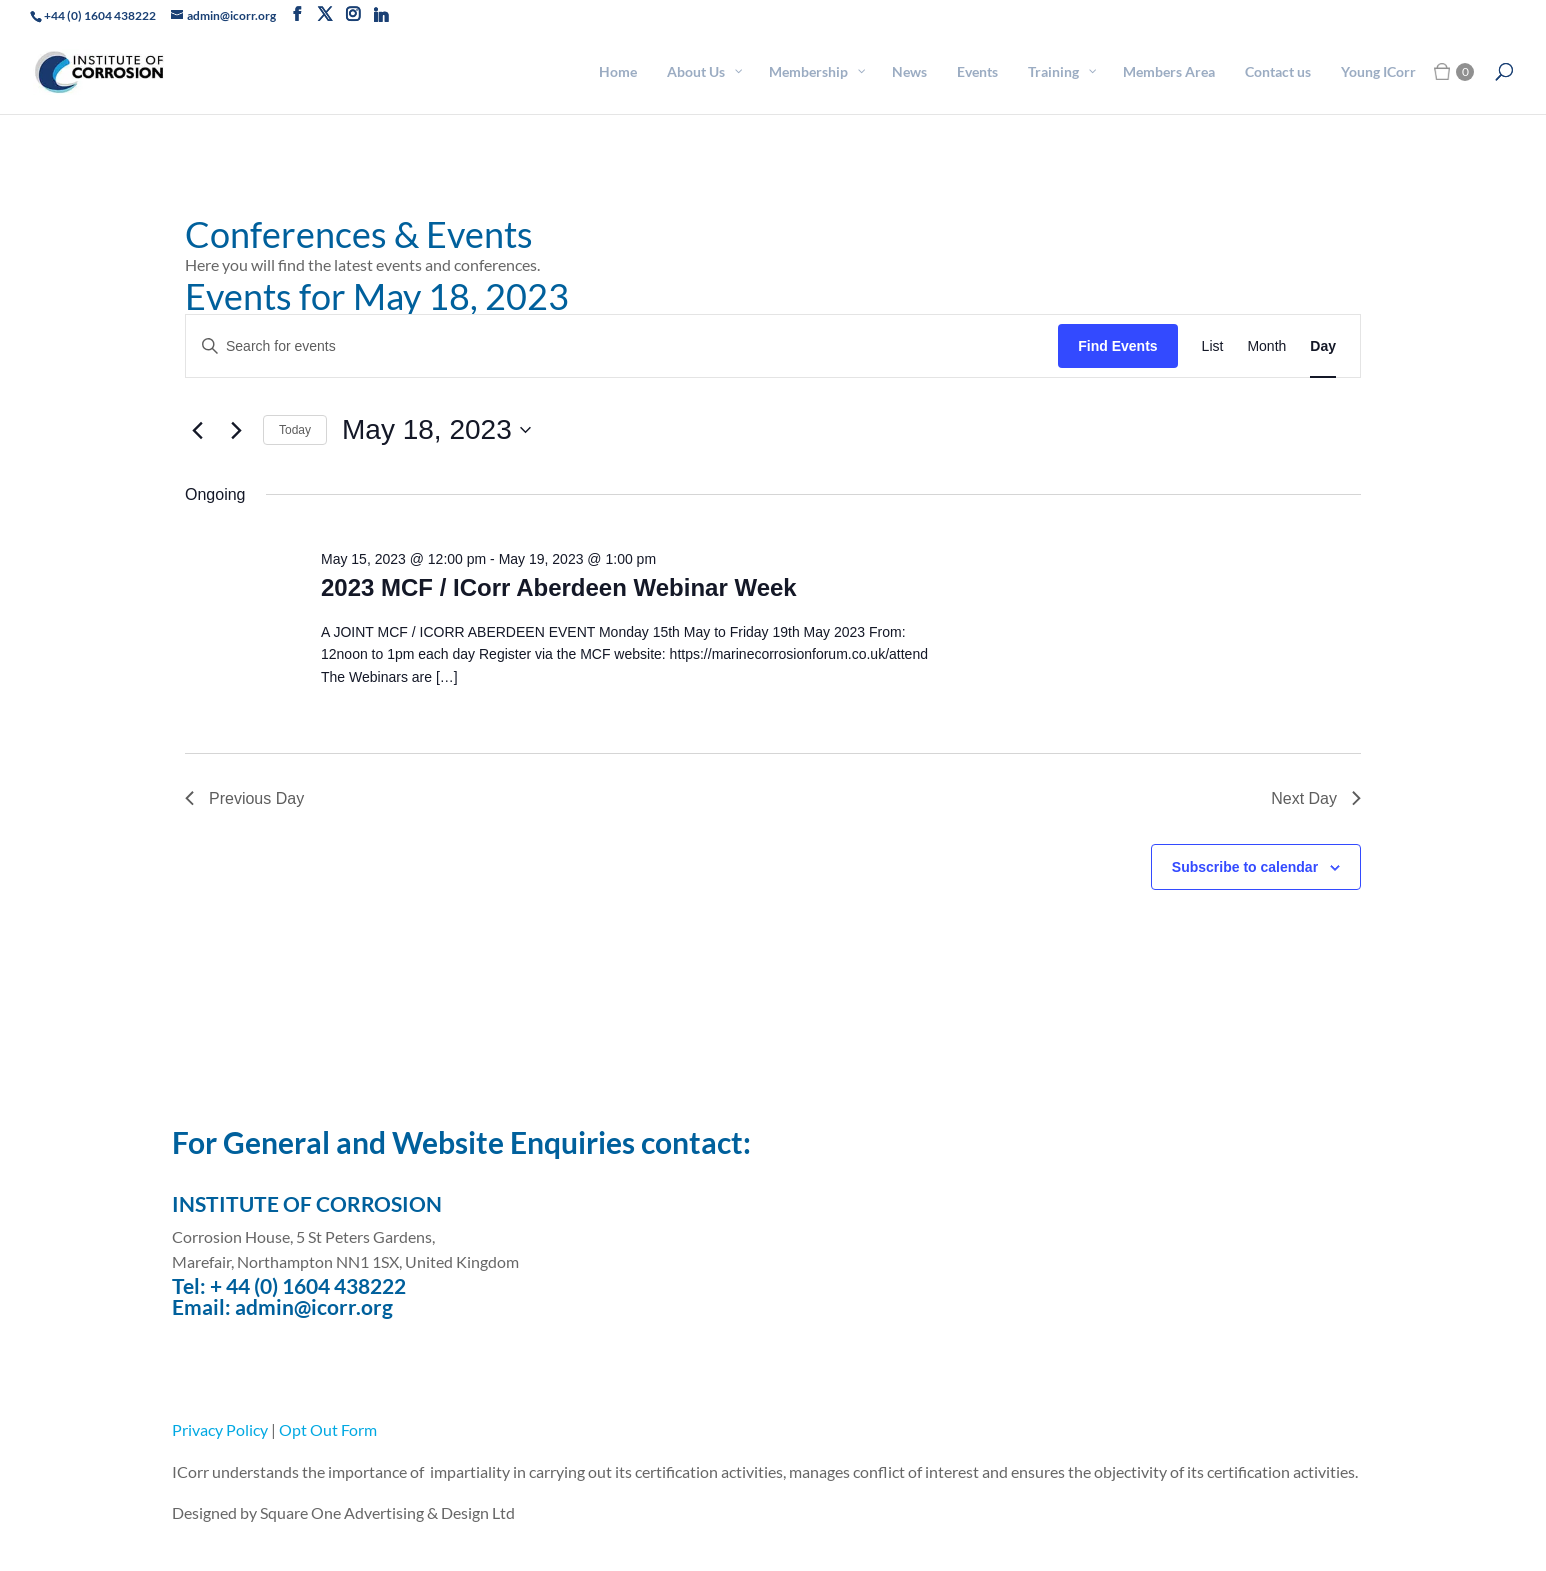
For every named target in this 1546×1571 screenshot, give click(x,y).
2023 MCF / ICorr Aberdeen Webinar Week (559, 587)
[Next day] (236, 430)
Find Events (1117, 346)
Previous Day (244, 798)
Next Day (1316, 798)
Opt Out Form (328, 1429)
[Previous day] (197, 430)
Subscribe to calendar (1245, 867)
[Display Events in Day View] (1323, 346)
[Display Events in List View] (1213, 346)
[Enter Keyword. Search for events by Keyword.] (622, 346)
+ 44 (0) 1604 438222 (308, 1285)
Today (295, 430)
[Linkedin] (381, 15)
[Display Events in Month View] (1266, 346)
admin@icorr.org (314, 1306)
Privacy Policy (220, 1429)
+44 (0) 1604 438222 (100, 15)
